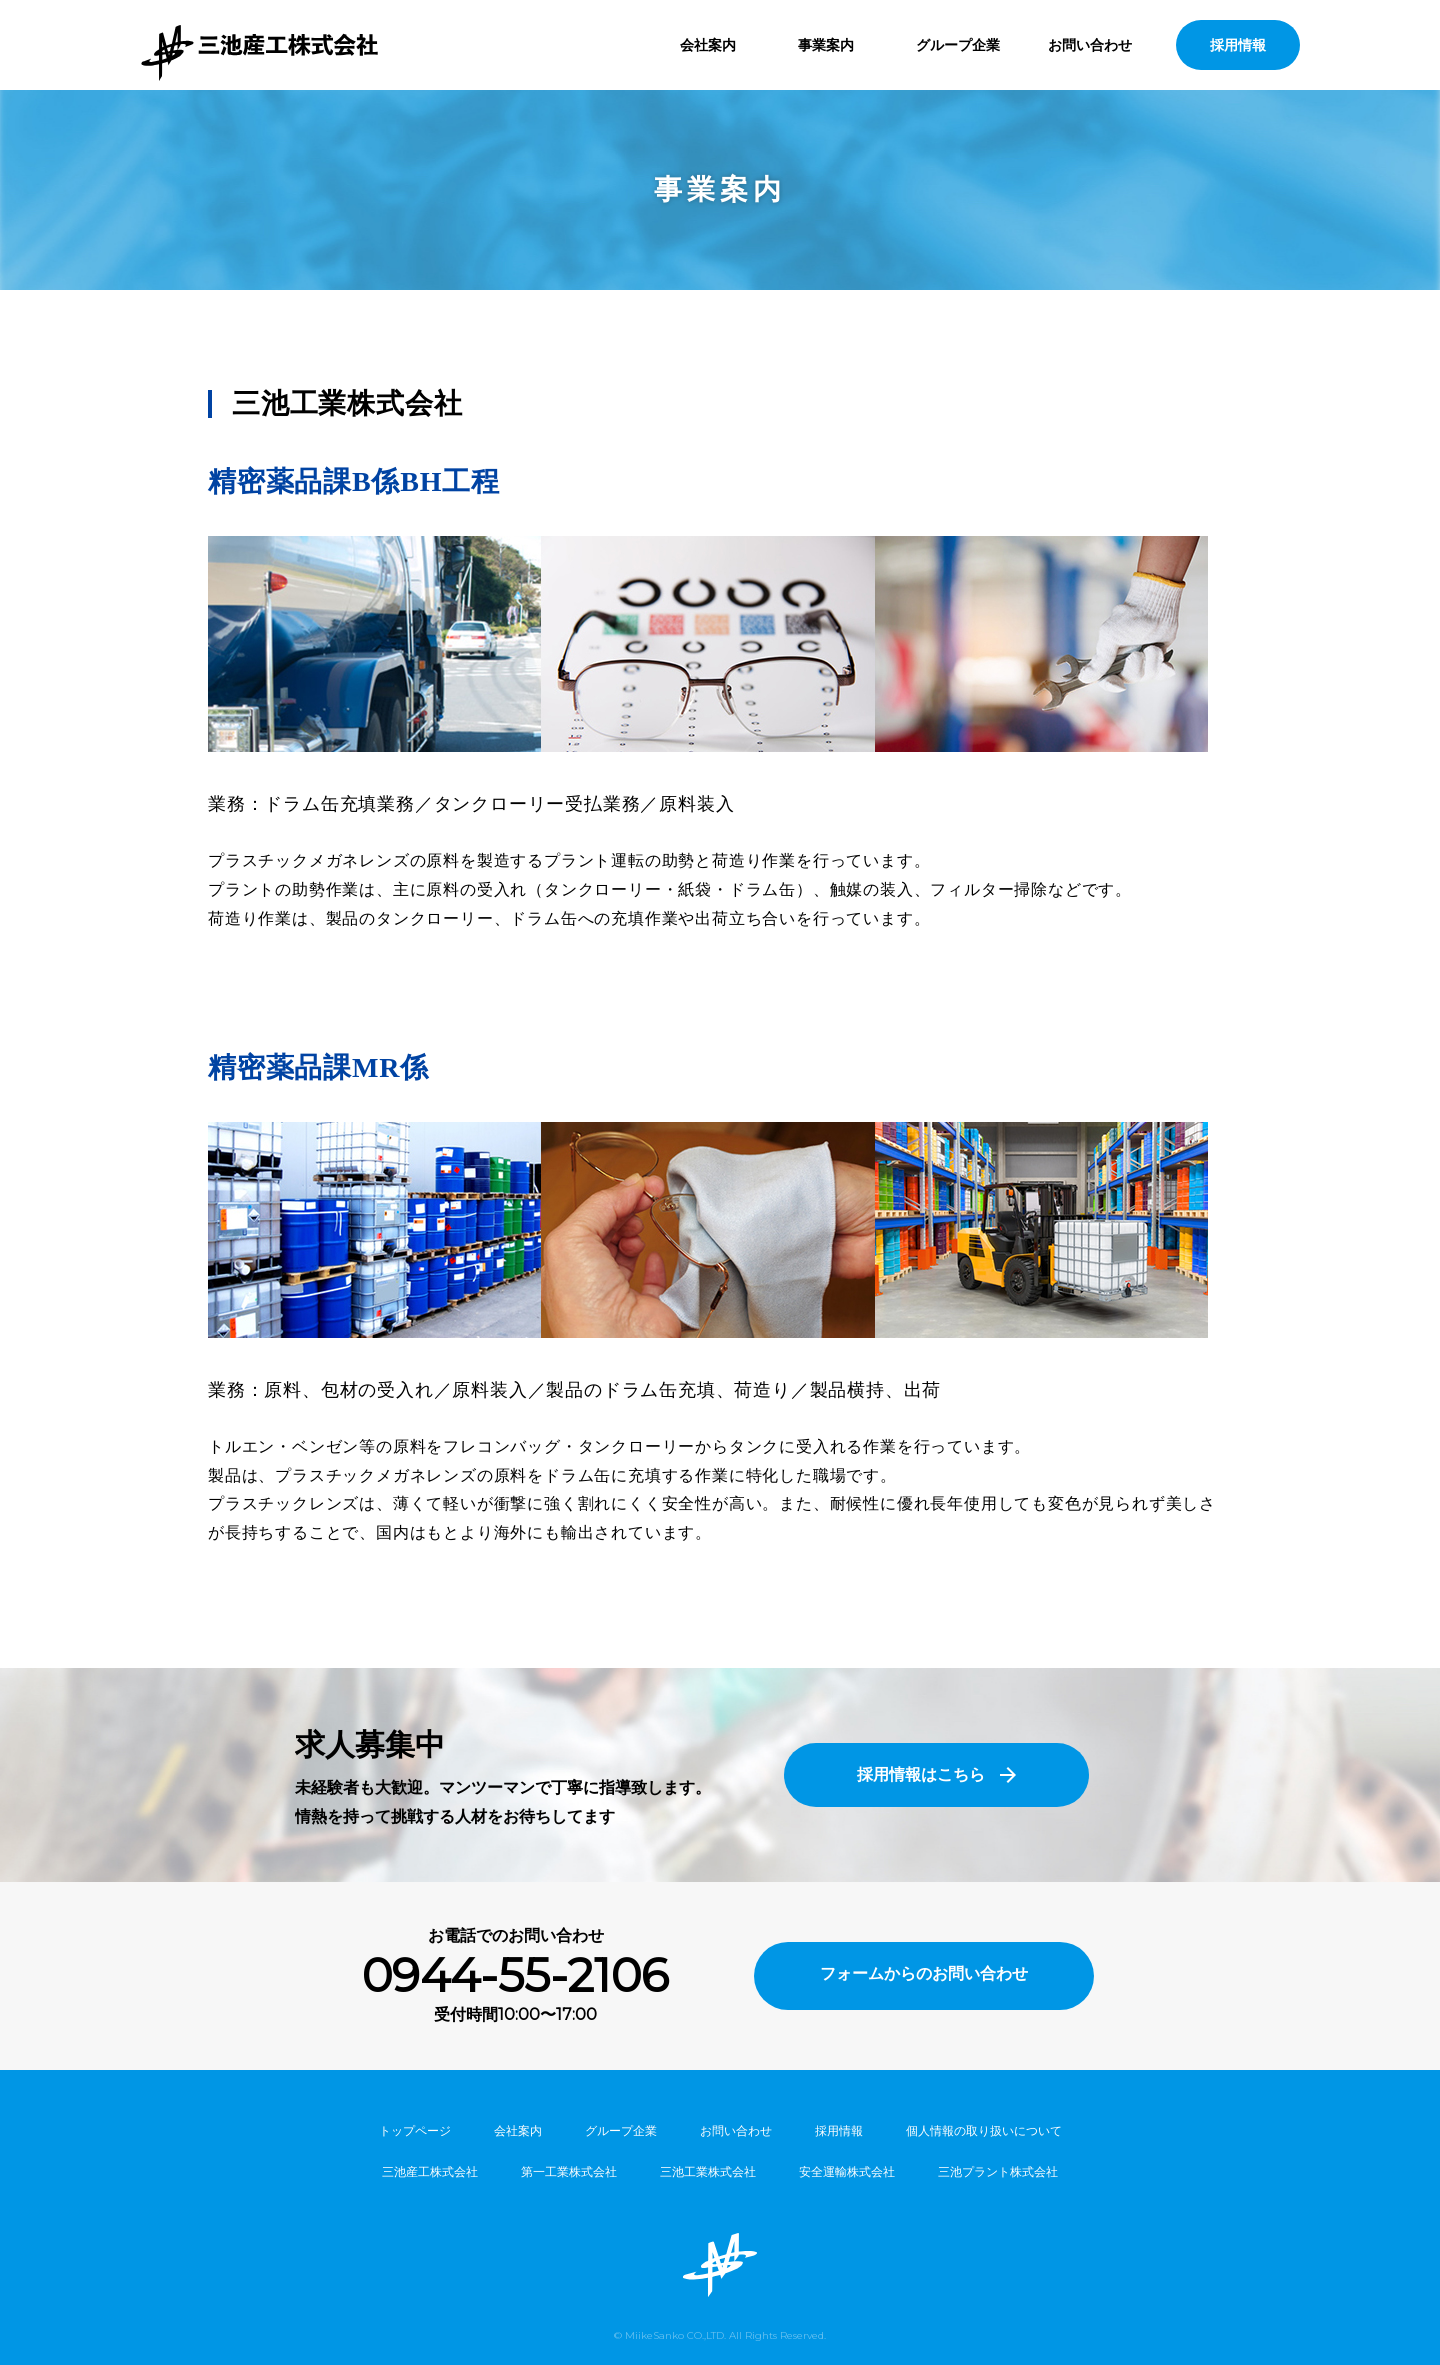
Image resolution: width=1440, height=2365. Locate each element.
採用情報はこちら (921, 1774)
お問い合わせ (1090, 45)
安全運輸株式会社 (847, 2171)
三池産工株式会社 (430, 2171)
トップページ (415, 2130)
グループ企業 (958, 45)
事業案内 (826, 45)
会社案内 (708, 45)
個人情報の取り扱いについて (984, 2130)
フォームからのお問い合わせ (924, 1973)
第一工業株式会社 (569, 2171)
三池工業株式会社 (708, 2171)
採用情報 (1238, 45)
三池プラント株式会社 (998, 2171)
